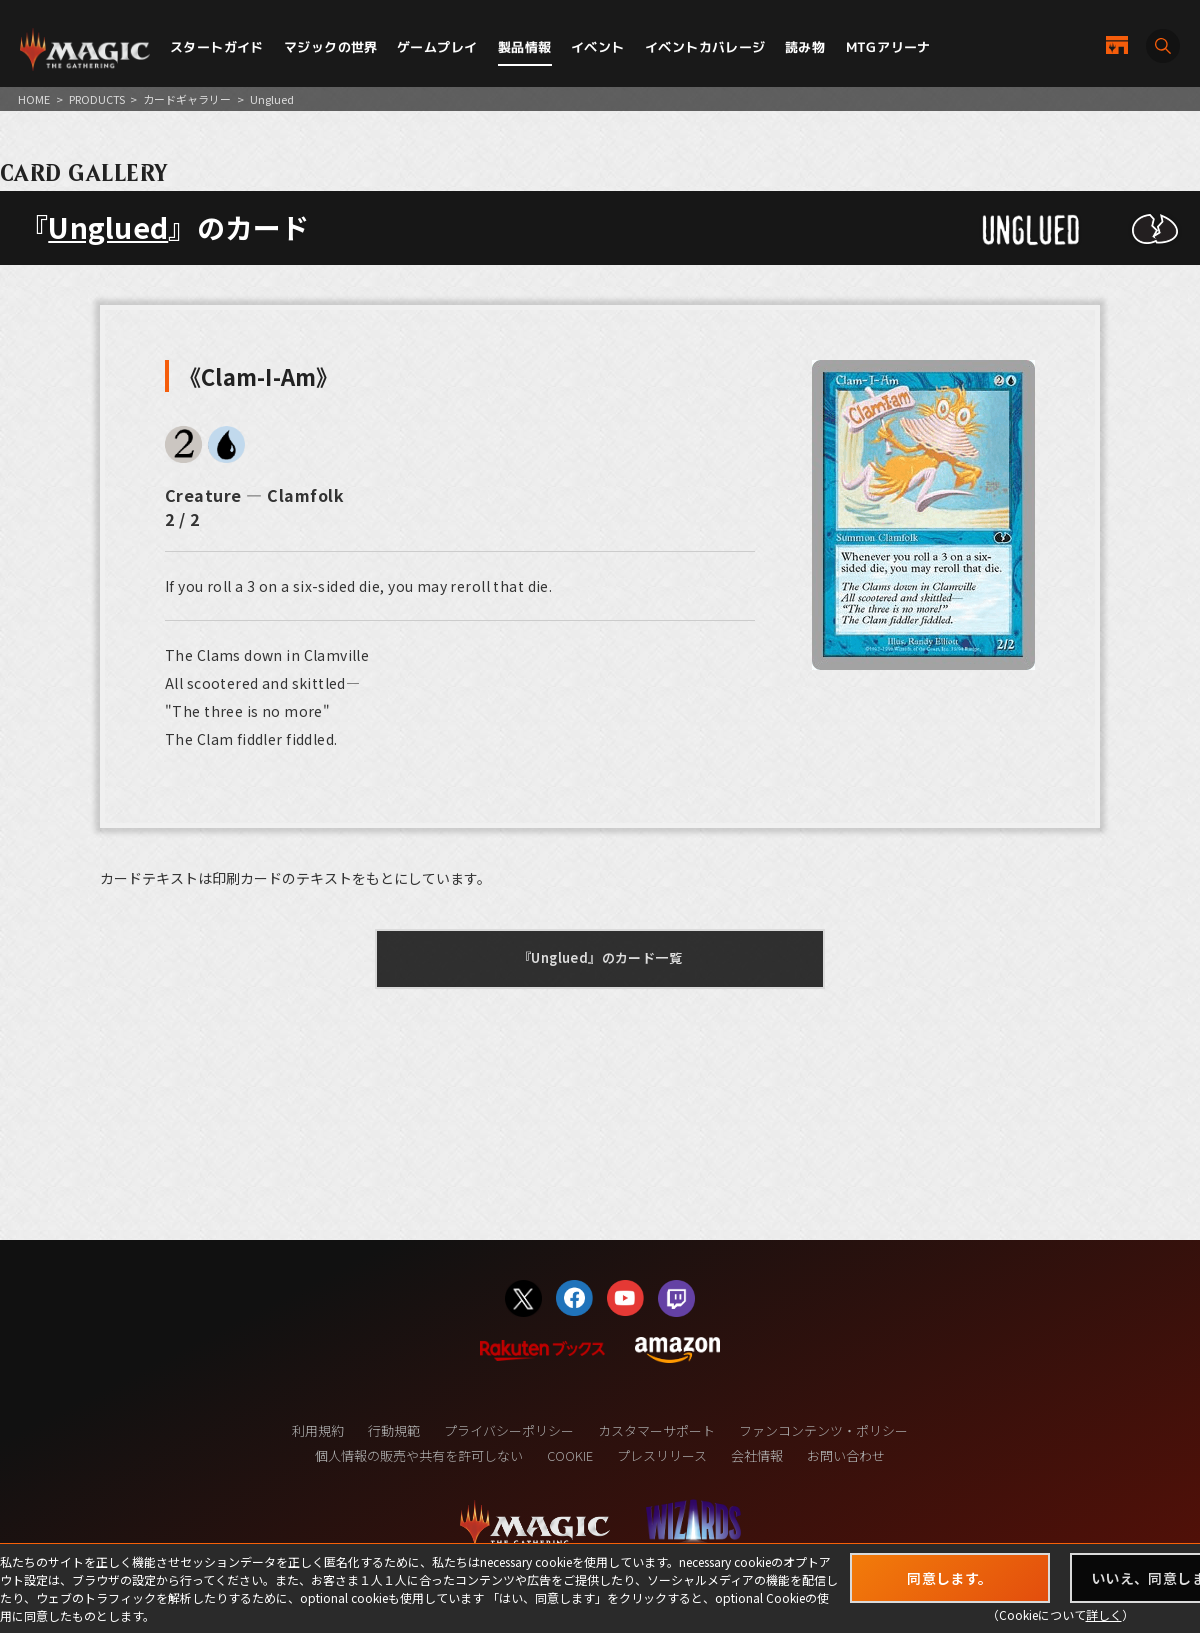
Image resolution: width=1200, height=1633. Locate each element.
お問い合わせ (846, 1455)
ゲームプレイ (437, 47)
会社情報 (757, 1455)
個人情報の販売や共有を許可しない (419, 1455)
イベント (598, 47)
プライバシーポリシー (509, 1430)
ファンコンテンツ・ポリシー (823, 1430)
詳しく (1104, 1614)
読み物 (805, 47)
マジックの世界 (331, 47)
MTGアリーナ (888, 47)
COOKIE (570, 1455)
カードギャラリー (187, 99)
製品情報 (525, 47)
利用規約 (318, 1430)
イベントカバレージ (705, 47)
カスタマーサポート (656, 1430)
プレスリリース (662, 1455)
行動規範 (394, 1430)
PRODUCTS (97, 99)
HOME (34, 99)
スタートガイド (217, 47)
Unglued (108, 227)
